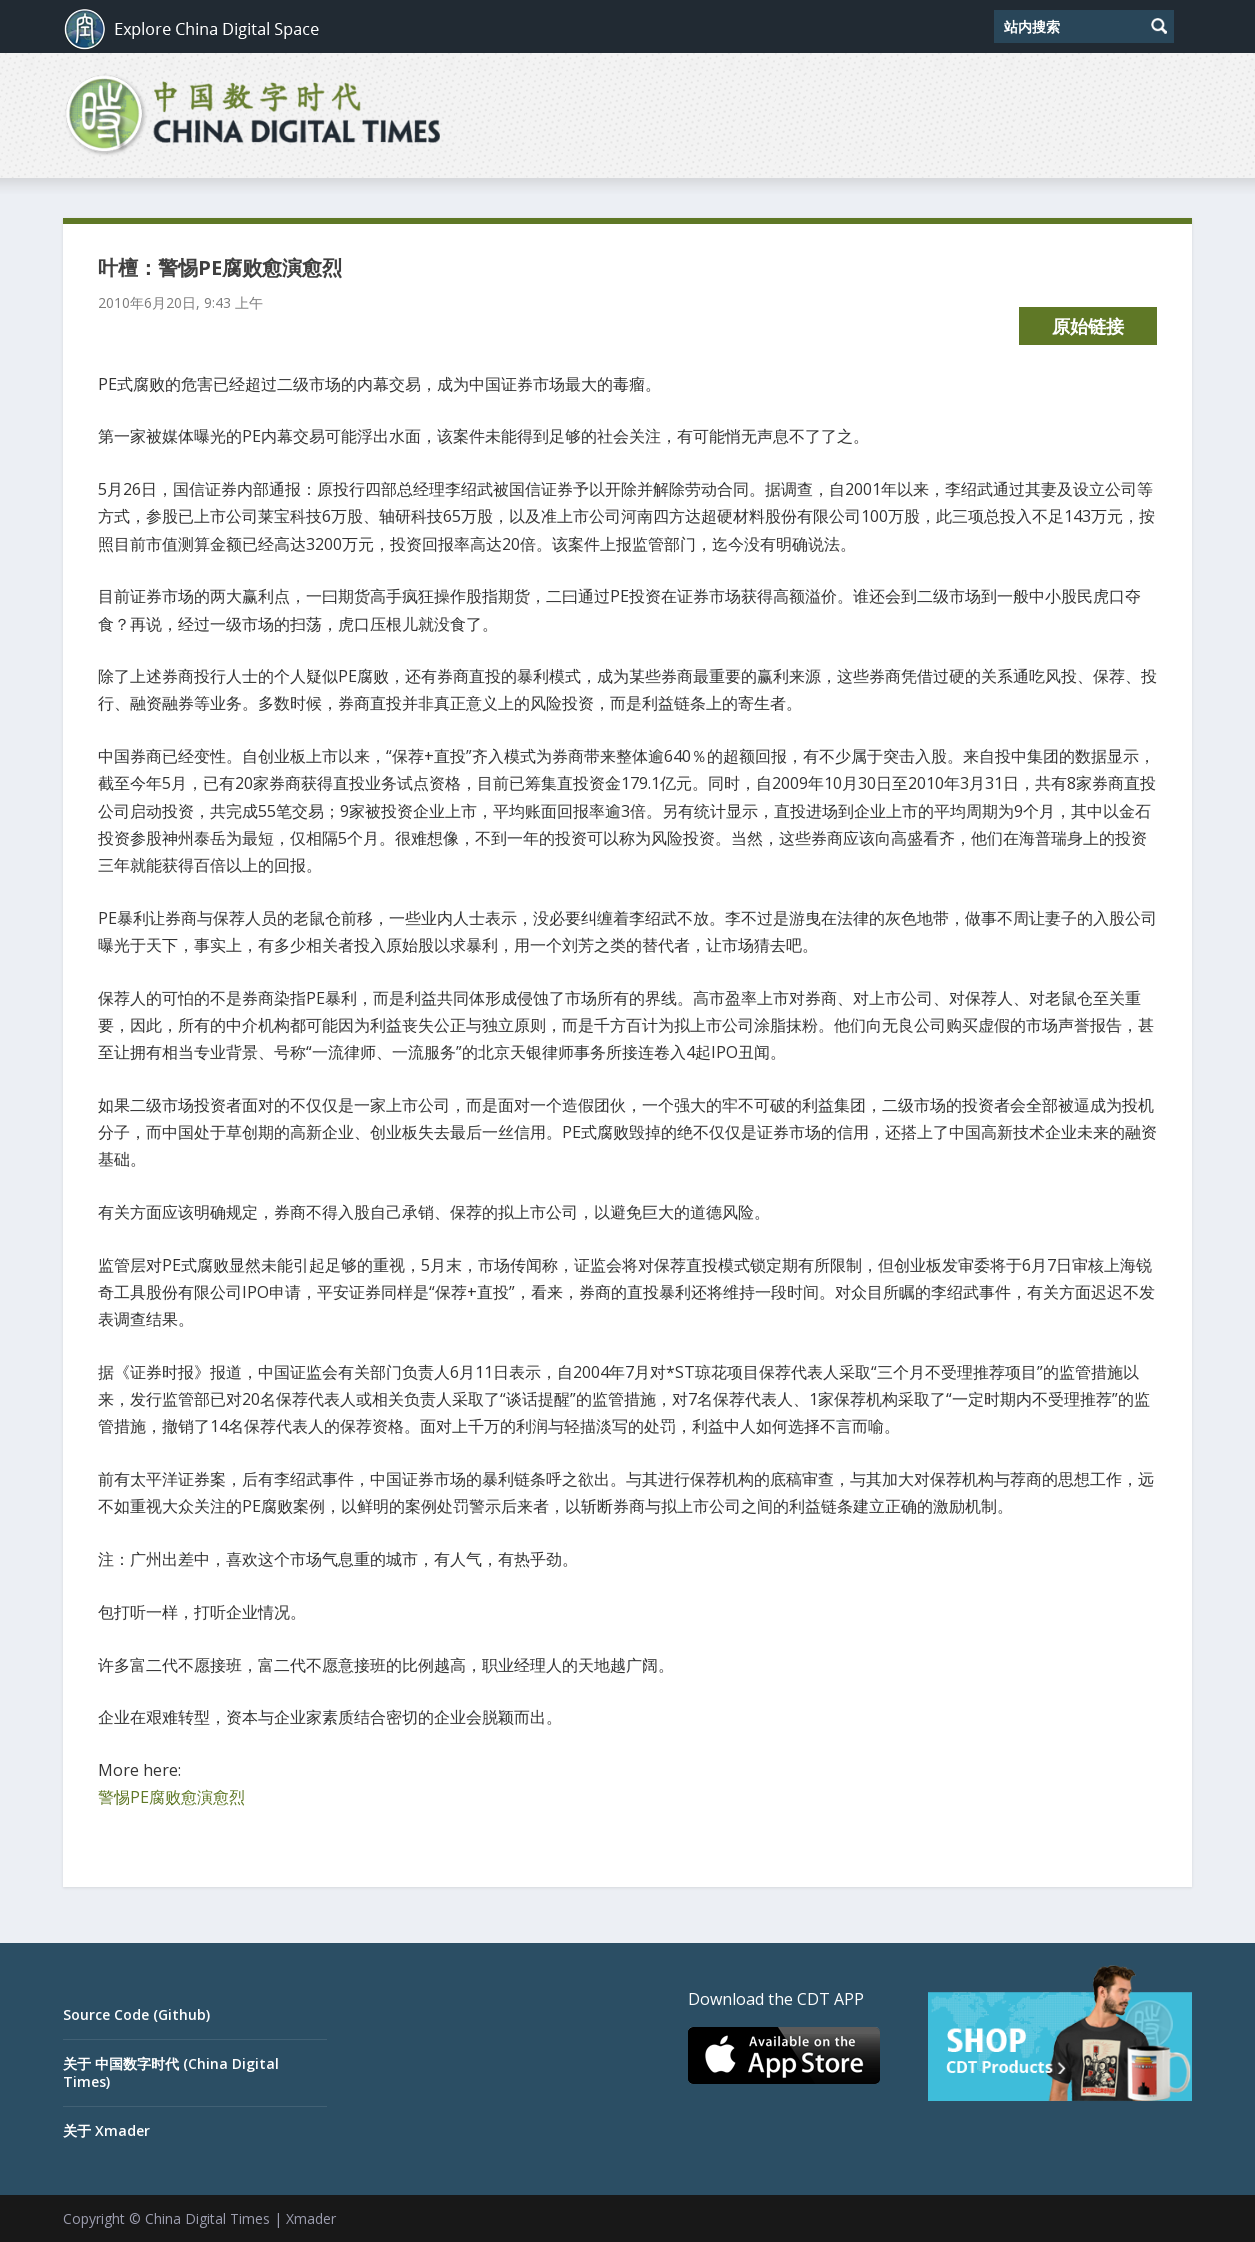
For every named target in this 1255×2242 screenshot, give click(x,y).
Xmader (311, 2218)
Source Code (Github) (136, 2014)
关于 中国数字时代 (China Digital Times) (171, 2072)
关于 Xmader (106, 2130)
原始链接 (1088, 326)
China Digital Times (207, 2218)
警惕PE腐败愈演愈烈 (171, 1797)
